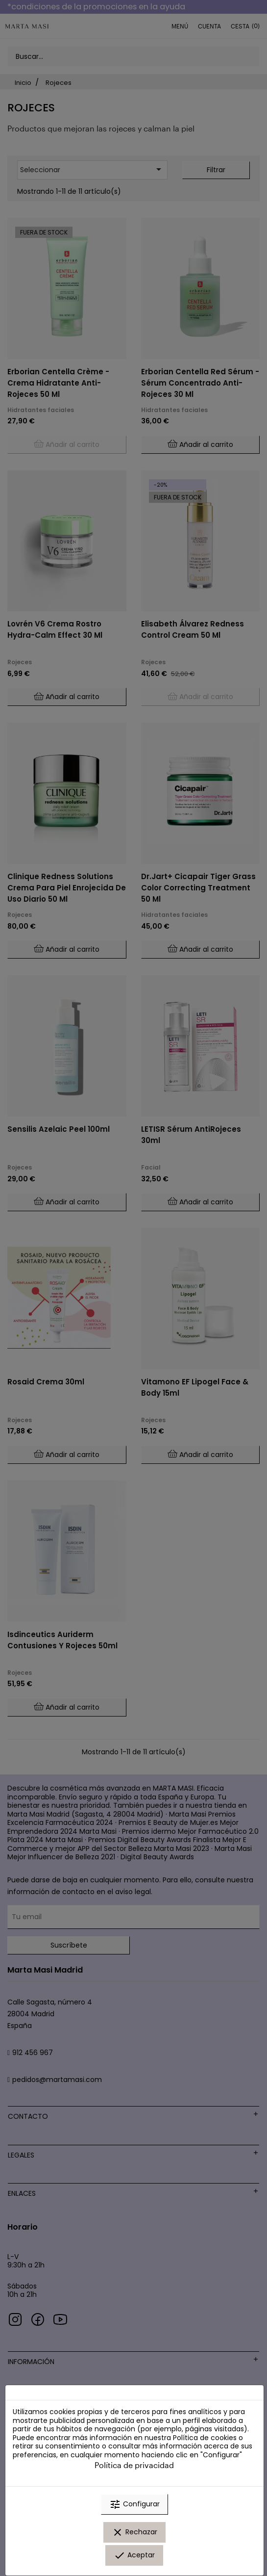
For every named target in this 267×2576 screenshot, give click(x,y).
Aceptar (134, 2555)
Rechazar (134, 2532)
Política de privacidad (134, 2465)
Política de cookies (205, 2438)
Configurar (134, 2504)
